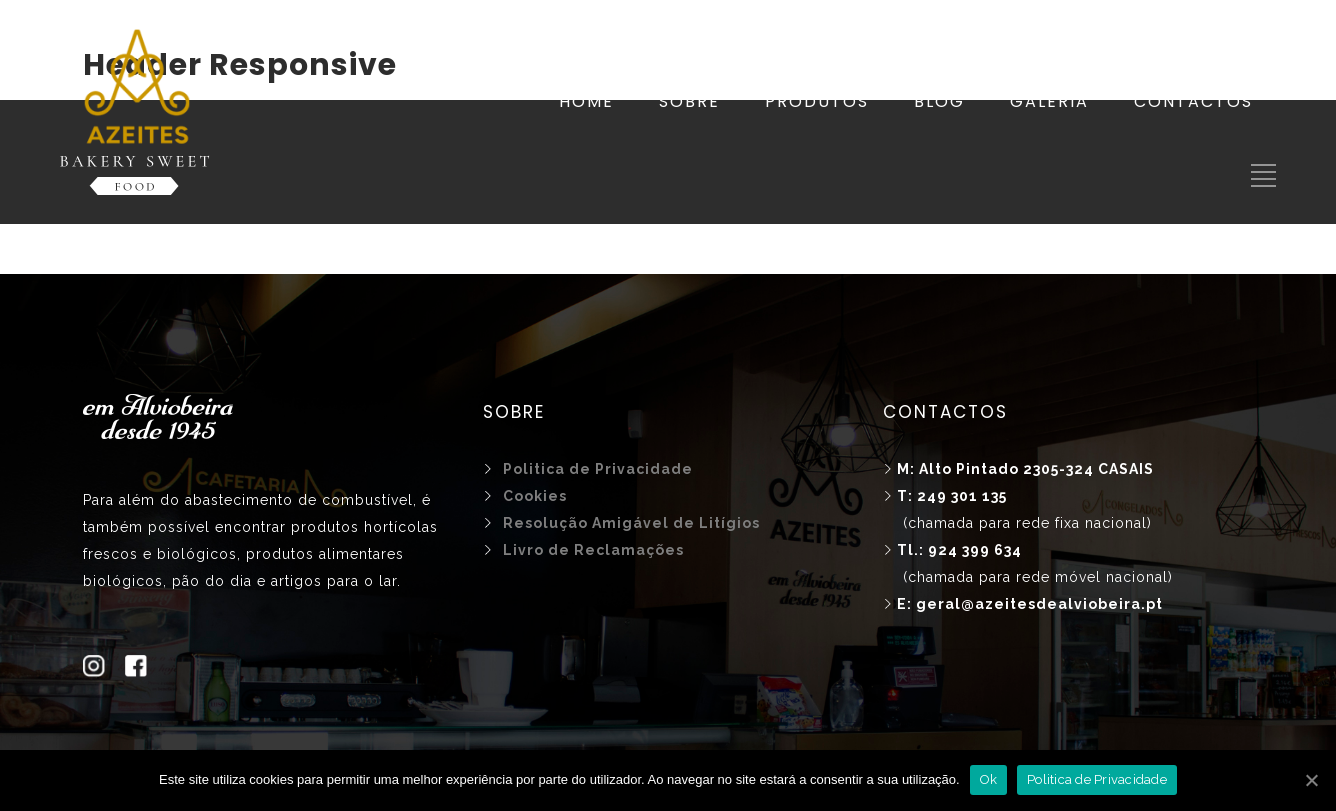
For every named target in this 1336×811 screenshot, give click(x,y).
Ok (989, 779)
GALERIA (1049, 101)
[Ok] (1311, 780)
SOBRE (689, 101)
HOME (586, 101)
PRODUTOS (817, 101)
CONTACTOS (1193, 101)
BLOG (939, 101)
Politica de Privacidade (1097, 779)
